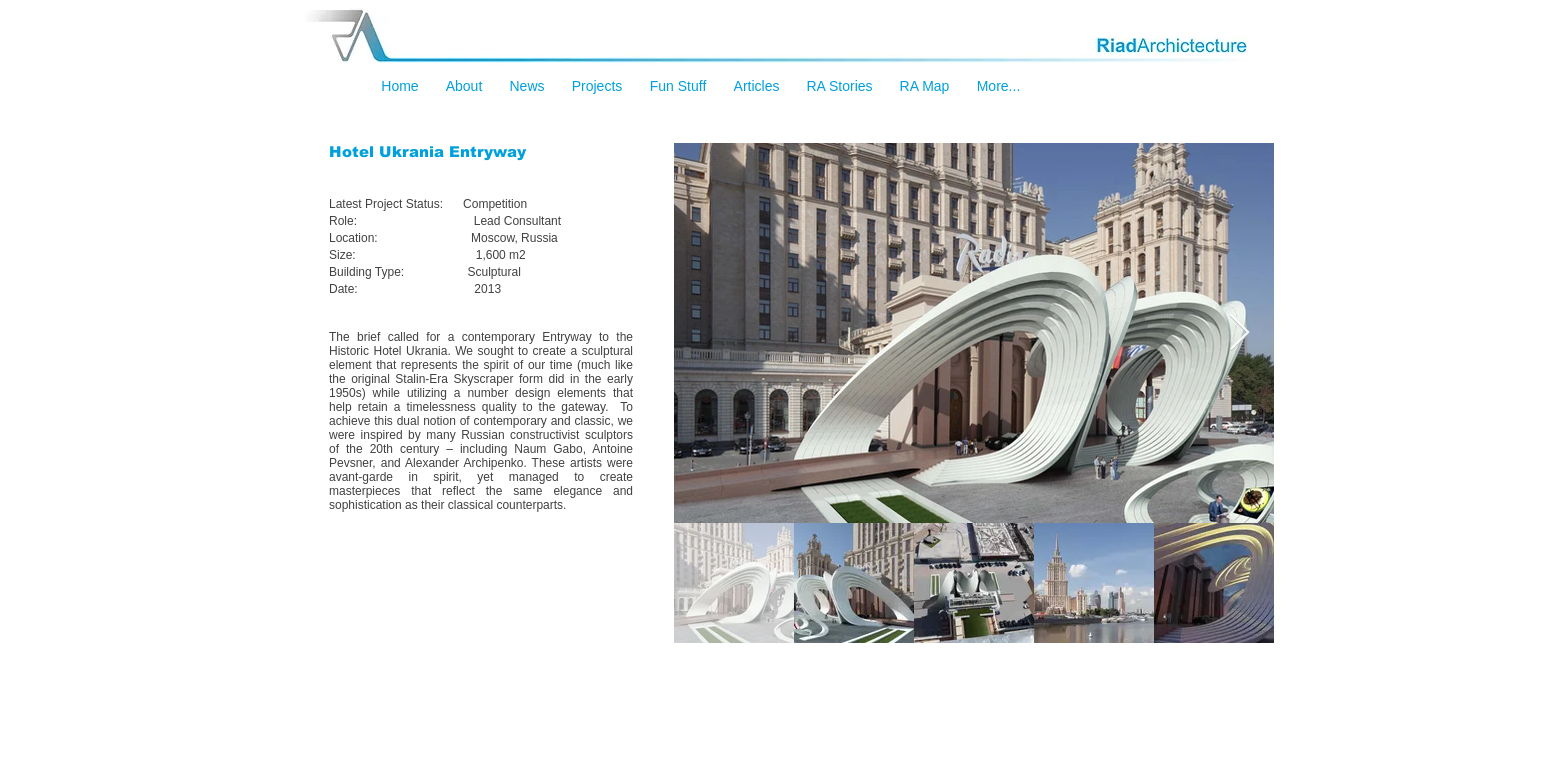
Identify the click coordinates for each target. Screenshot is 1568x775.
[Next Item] (1239, 333)
